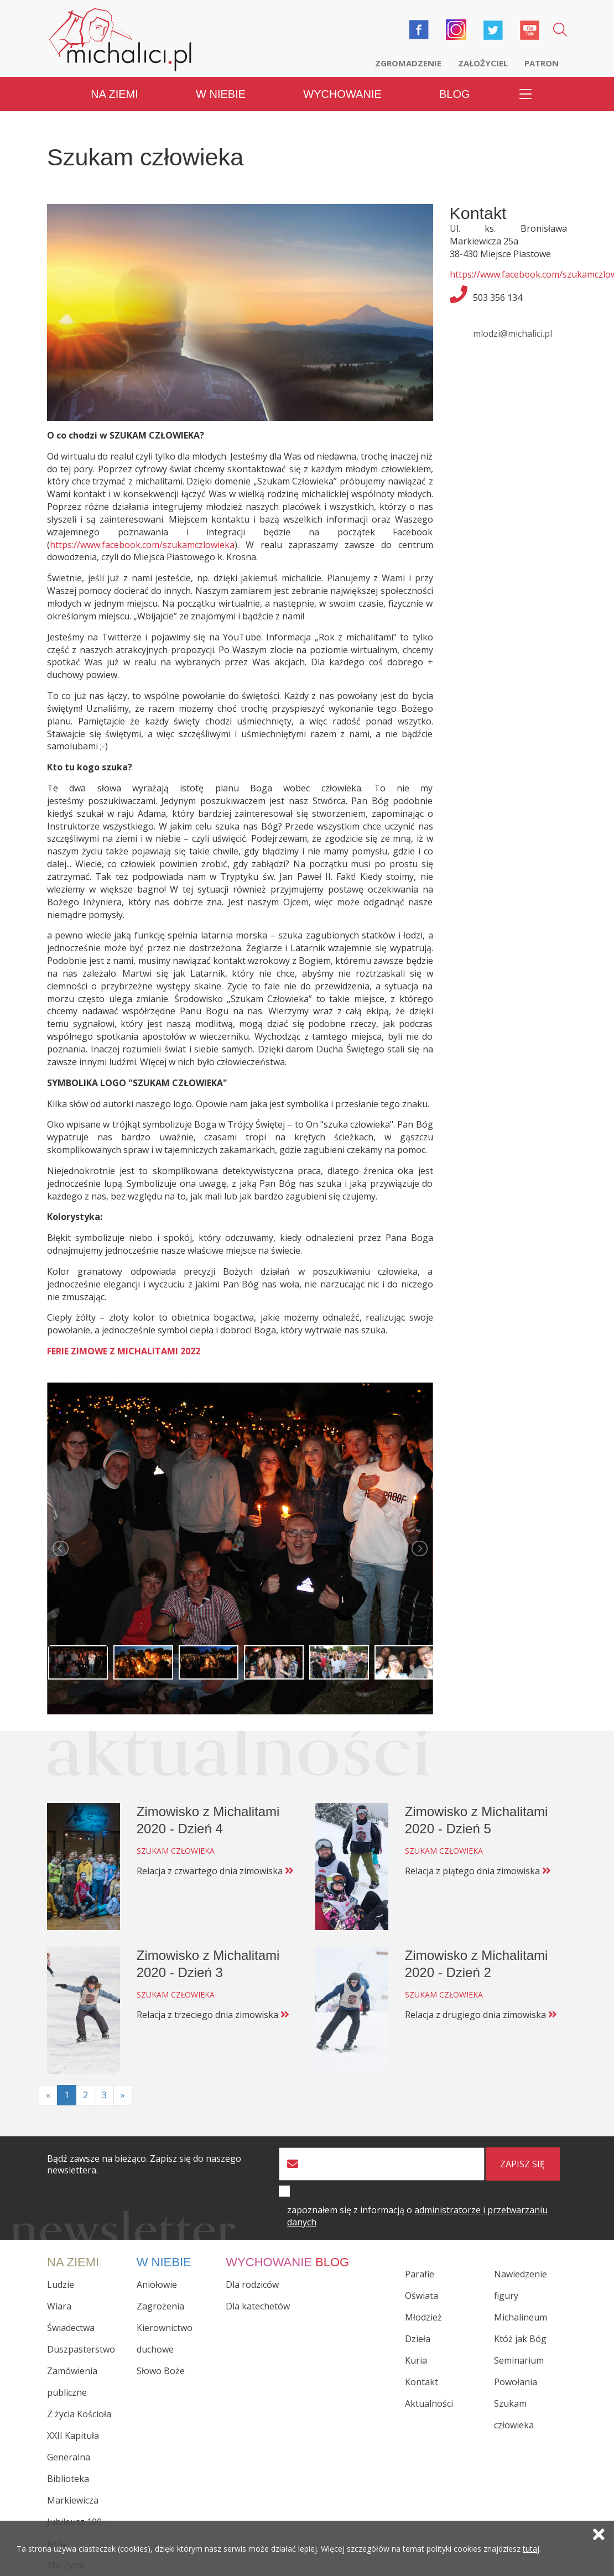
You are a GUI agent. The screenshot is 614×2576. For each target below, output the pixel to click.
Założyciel (483, 63)
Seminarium (519, 2360)
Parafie (419, 2274)
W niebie (221, 94)
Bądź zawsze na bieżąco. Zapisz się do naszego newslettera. (144, 2164)
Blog (454, 94)
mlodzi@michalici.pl (512, 333)
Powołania (515, 2382)
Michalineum (520, 2317)
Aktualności (429, 2403)
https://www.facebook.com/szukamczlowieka (142, 545)
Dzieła (417, 2339)
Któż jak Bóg (520, 2339)
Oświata (421, 2296)
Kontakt (421, 2382)
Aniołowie (157, 2284)
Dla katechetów (258, 2306)
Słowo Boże (161, 2371)
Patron (541, 63)
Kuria (416, 2360)
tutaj (531, 2548)
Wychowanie (342, 94)
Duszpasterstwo (81, 2349)
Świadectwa (71, 2328)
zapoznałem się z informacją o (417, 2216)
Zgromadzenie (408, 63)
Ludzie (60, 2284)
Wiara (59, 2306)
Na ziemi (114, 94)
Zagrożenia (160, 2306)
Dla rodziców (252, 2284)
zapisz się (522, 2164)
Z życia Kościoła (79, 2414)
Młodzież (423, 2317)
